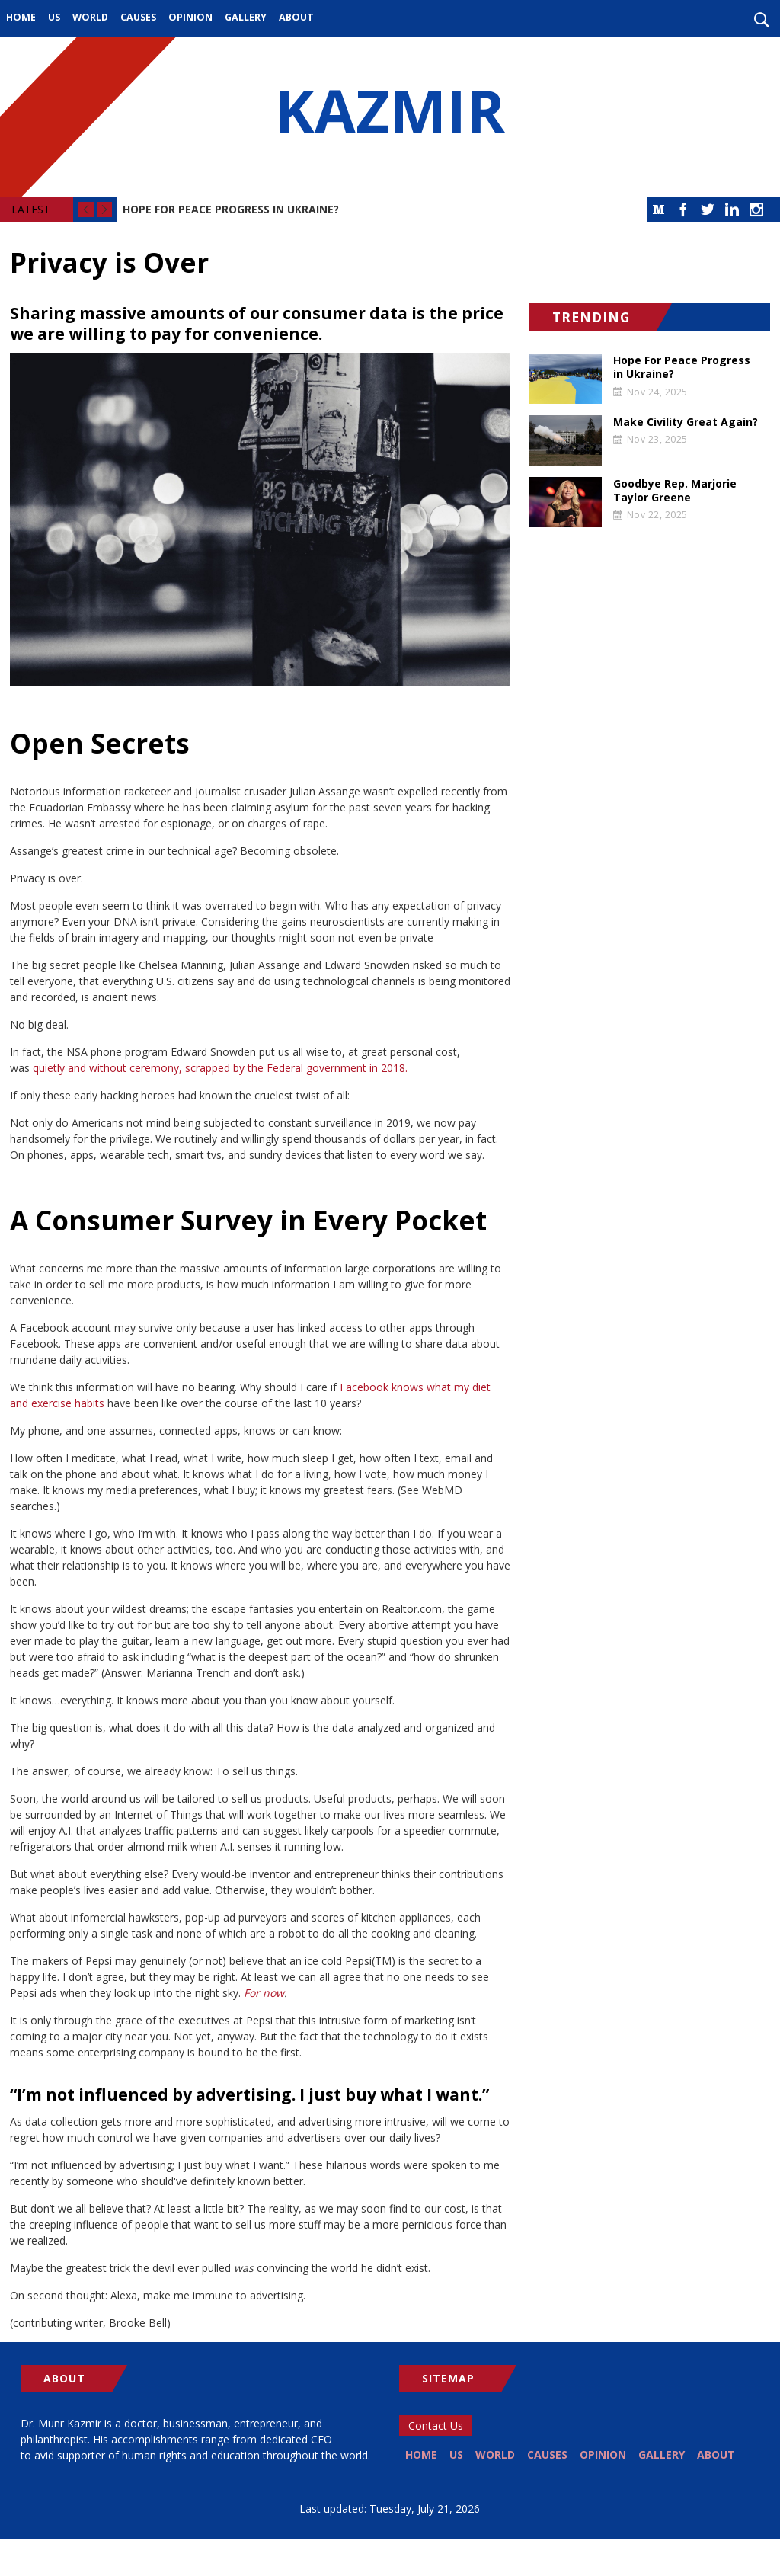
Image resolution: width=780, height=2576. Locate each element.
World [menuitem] (90, 17)
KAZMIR (390, 116)
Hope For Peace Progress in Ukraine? (231, 209)
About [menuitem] (296, 17)
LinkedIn (732, 209)
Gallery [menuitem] (246, 17)
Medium (659, 209)
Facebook (683, 209)
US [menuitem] (54, 17)
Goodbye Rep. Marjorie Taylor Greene (675, 490)
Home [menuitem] (21, 17)
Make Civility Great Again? (685, 422)
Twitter (707, 209)
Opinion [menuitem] (190, 17)
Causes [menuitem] (138, 17)
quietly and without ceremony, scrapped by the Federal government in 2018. (220, 1068)
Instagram (756, 209)
